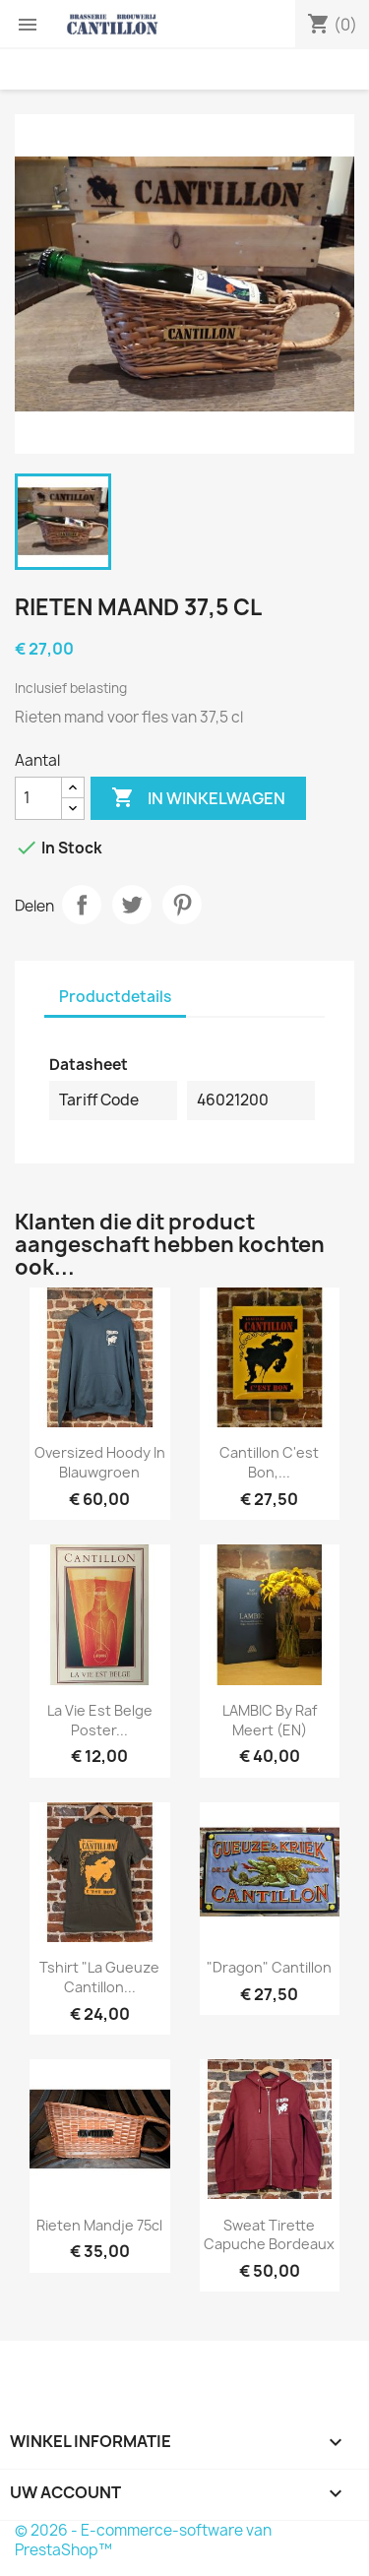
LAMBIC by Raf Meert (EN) (269, 1720)
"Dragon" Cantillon (269, 1967)
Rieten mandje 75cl (99, 2225)
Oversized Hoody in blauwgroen (99, 1462)
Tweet (132, 904)
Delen (81, 904)
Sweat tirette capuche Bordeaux (269, 2235)
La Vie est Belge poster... (100, 1720)
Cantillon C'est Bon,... (269, 1462)
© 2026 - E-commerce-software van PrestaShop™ (143, 2540)
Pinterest (182, 904)
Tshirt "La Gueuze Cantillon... (99, 1977)
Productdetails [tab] (115, 996)
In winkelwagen (198, 798)
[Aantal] (38, 798)
